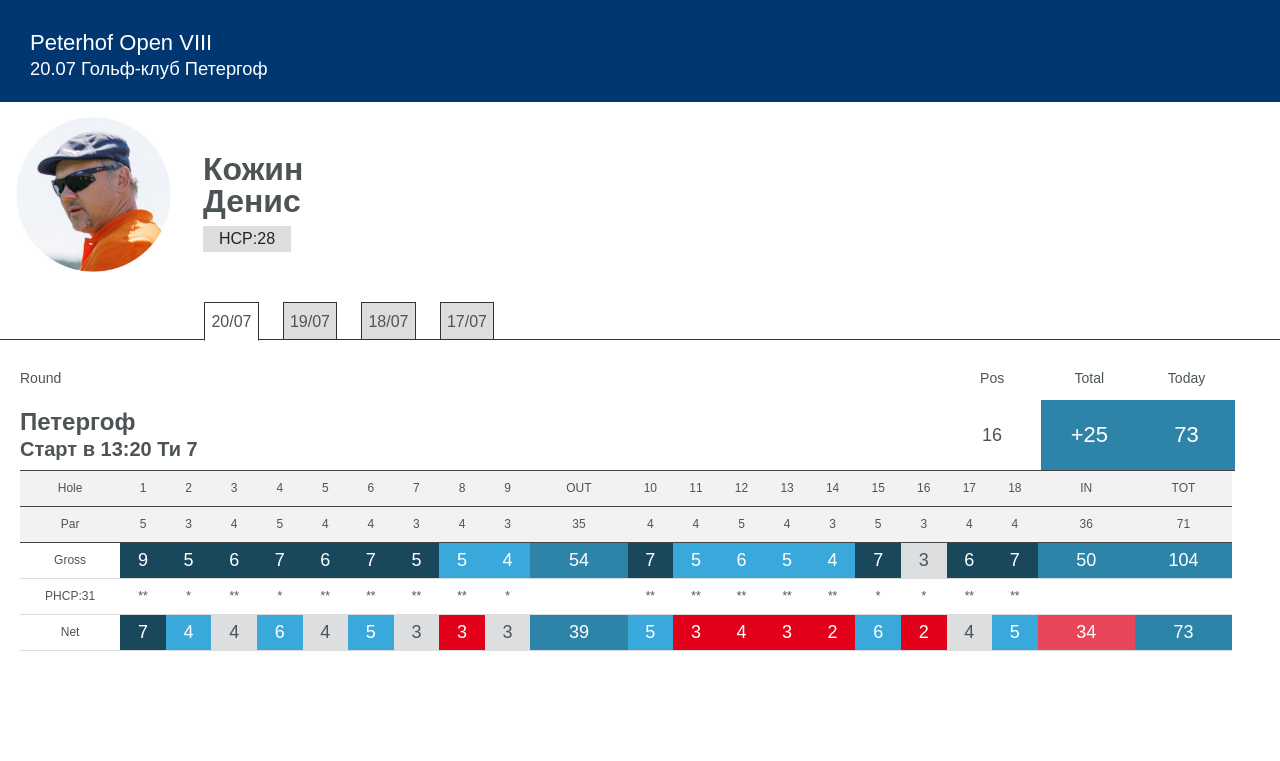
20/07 (231, 321)
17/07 (467, 321)
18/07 (388, 321)
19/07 (310, 321)
